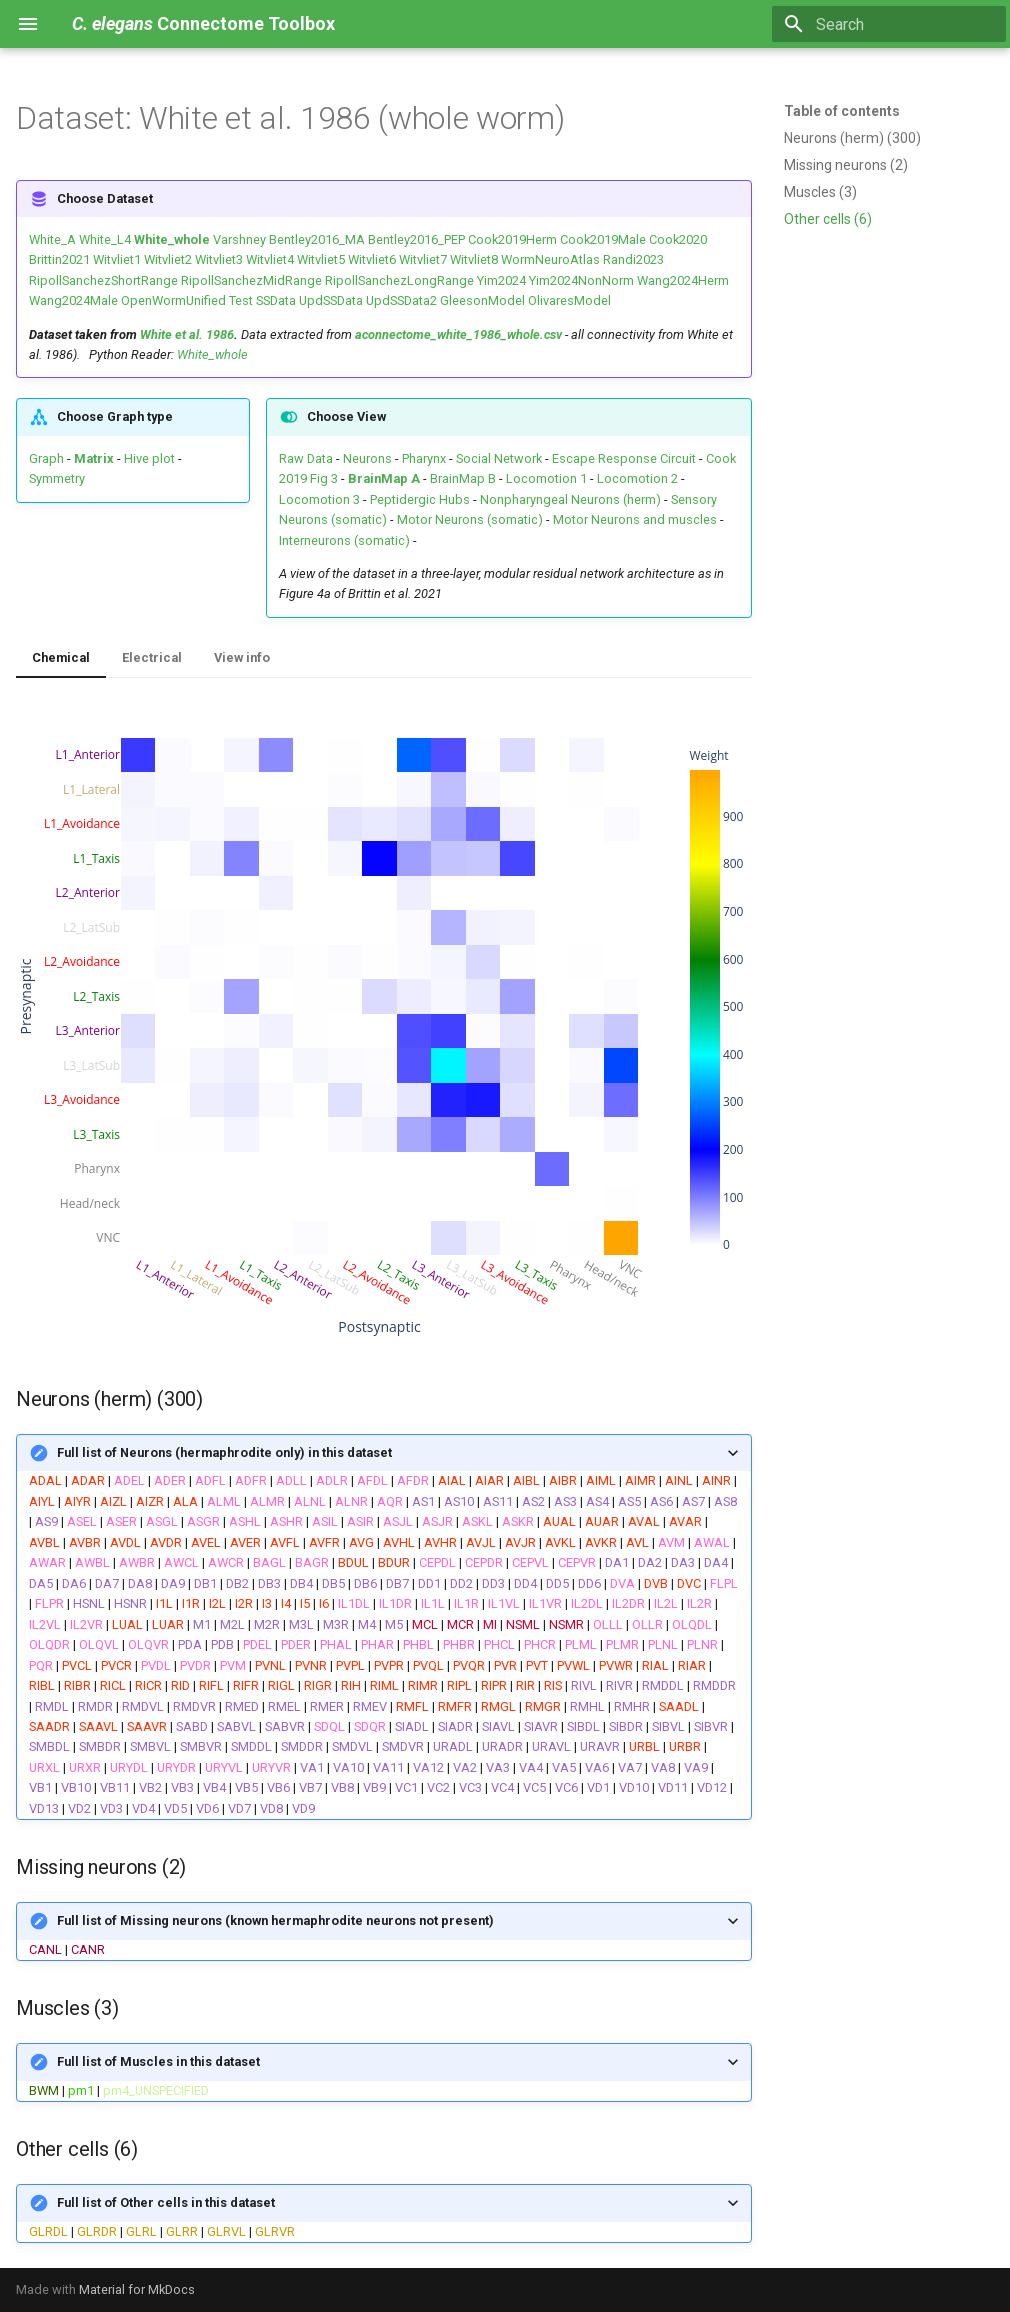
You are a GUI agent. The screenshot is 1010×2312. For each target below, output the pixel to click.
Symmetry (57, 478)
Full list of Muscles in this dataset (158, 2061)
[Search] (889, 24)
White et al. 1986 (187, 334)
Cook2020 (678, 239)
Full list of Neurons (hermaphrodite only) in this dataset (224, 1452)
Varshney (239, 239)
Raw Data (306, 458)
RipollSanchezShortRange (103, 280)
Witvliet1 (117, 259)
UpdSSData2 (401, 300)
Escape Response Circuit (624, 458)
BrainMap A (384, 478)
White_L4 (105, 239)
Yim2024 (501, 280)
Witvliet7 (423, 259)
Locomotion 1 (546, 478)
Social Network (499, 458)
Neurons (367, 458)
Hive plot (149, 458)
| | (384, 2070)
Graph (46, 458)
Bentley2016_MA (317, 239)
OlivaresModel (569, 300)
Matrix (94, 458)
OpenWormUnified (173, 300)
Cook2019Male (603, 239)
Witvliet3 (219, 259)
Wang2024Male (73, 300)
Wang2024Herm (683, 280)
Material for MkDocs (137, 2289)
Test (241, 300)
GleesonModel (482, 300)
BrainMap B (463, 478)
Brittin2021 (59, 259)
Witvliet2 (168, 259)
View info (242, 657)
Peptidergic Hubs (420, 499)
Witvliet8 (474, 259)
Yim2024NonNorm (581, 280)
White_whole (172, 239)
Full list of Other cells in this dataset (166, 2202)
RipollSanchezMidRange (251, 280)
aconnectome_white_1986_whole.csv (458, 334)
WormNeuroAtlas (550, 259)
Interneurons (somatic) (344, 540)
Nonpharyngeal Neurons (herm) (570, 499)
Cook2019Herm (512, 239)
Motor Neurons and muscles (635, 519)
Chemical (61, 657)
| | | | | (384, 2211)
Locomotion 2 (637, 478)
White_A (52, 239)
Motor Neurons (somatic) (470, 519)
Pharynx (424, 458)
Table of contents (842, 111)
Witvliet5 (321, 259)
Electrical (152, 657)
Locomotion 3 (319, 499)
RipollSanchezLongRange (399, 280)
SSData (276, 300)
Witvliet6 (372, 259)
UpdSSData (331, 300)
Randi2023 (633, 259)
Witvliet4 (270, 259)
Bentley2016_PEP (416, 239)
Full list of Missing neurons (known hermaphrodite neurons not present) (275, 1920)
